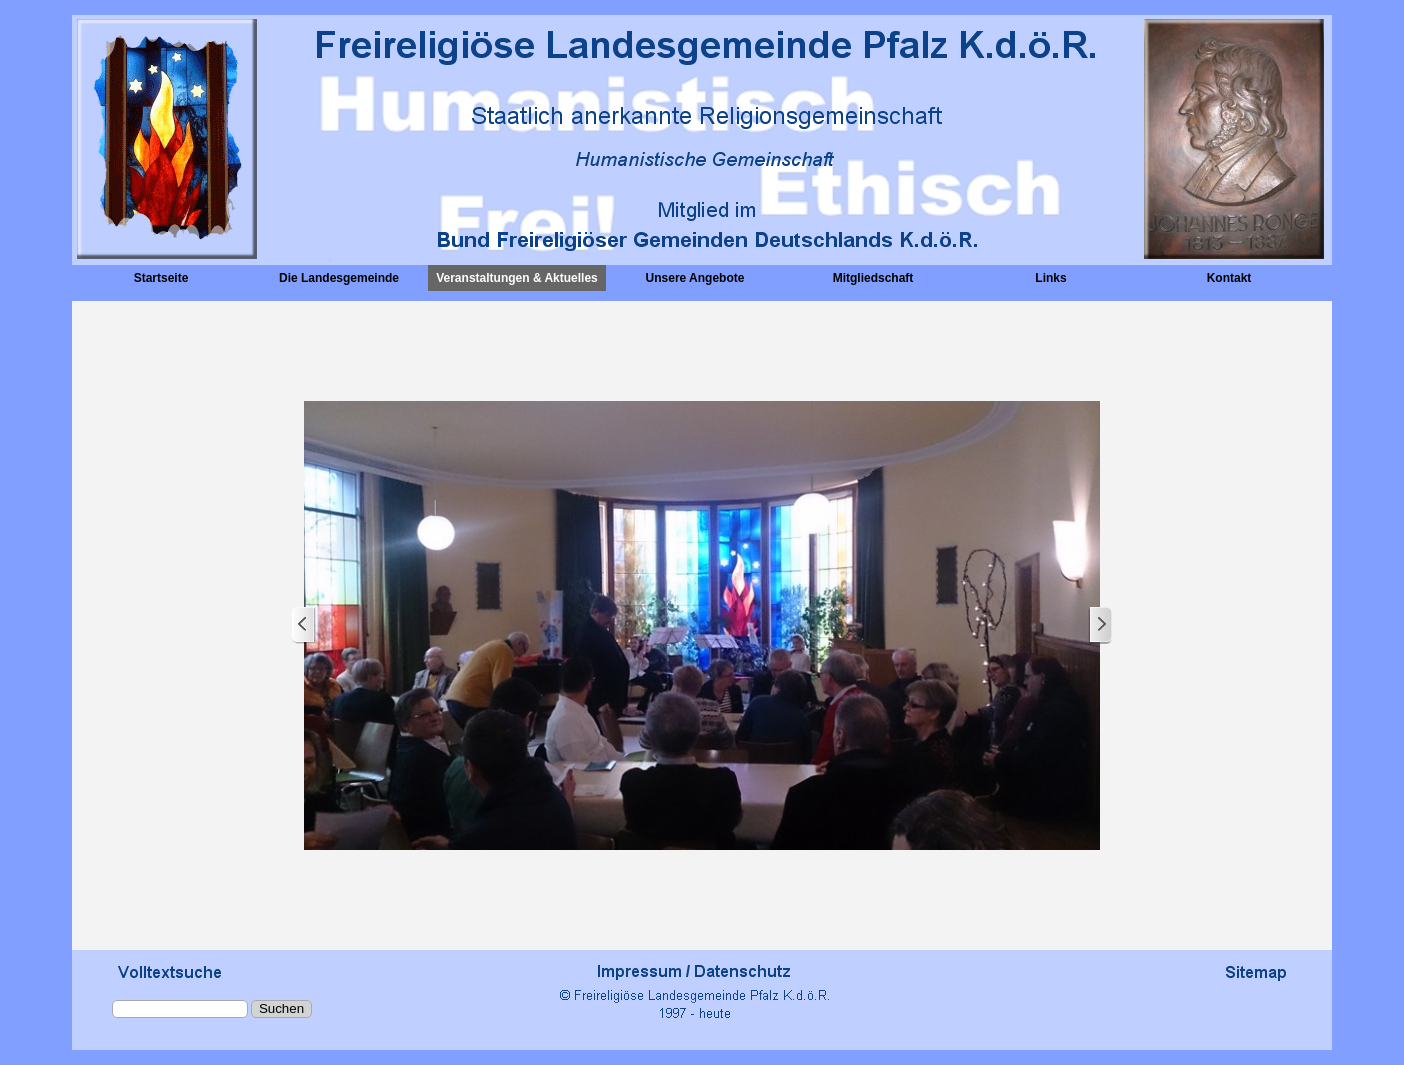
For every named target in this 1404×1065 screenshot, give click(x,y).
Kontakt (1229, 278)
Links (1050, 278)
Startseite (161, 278)
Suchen (281, 1008)
